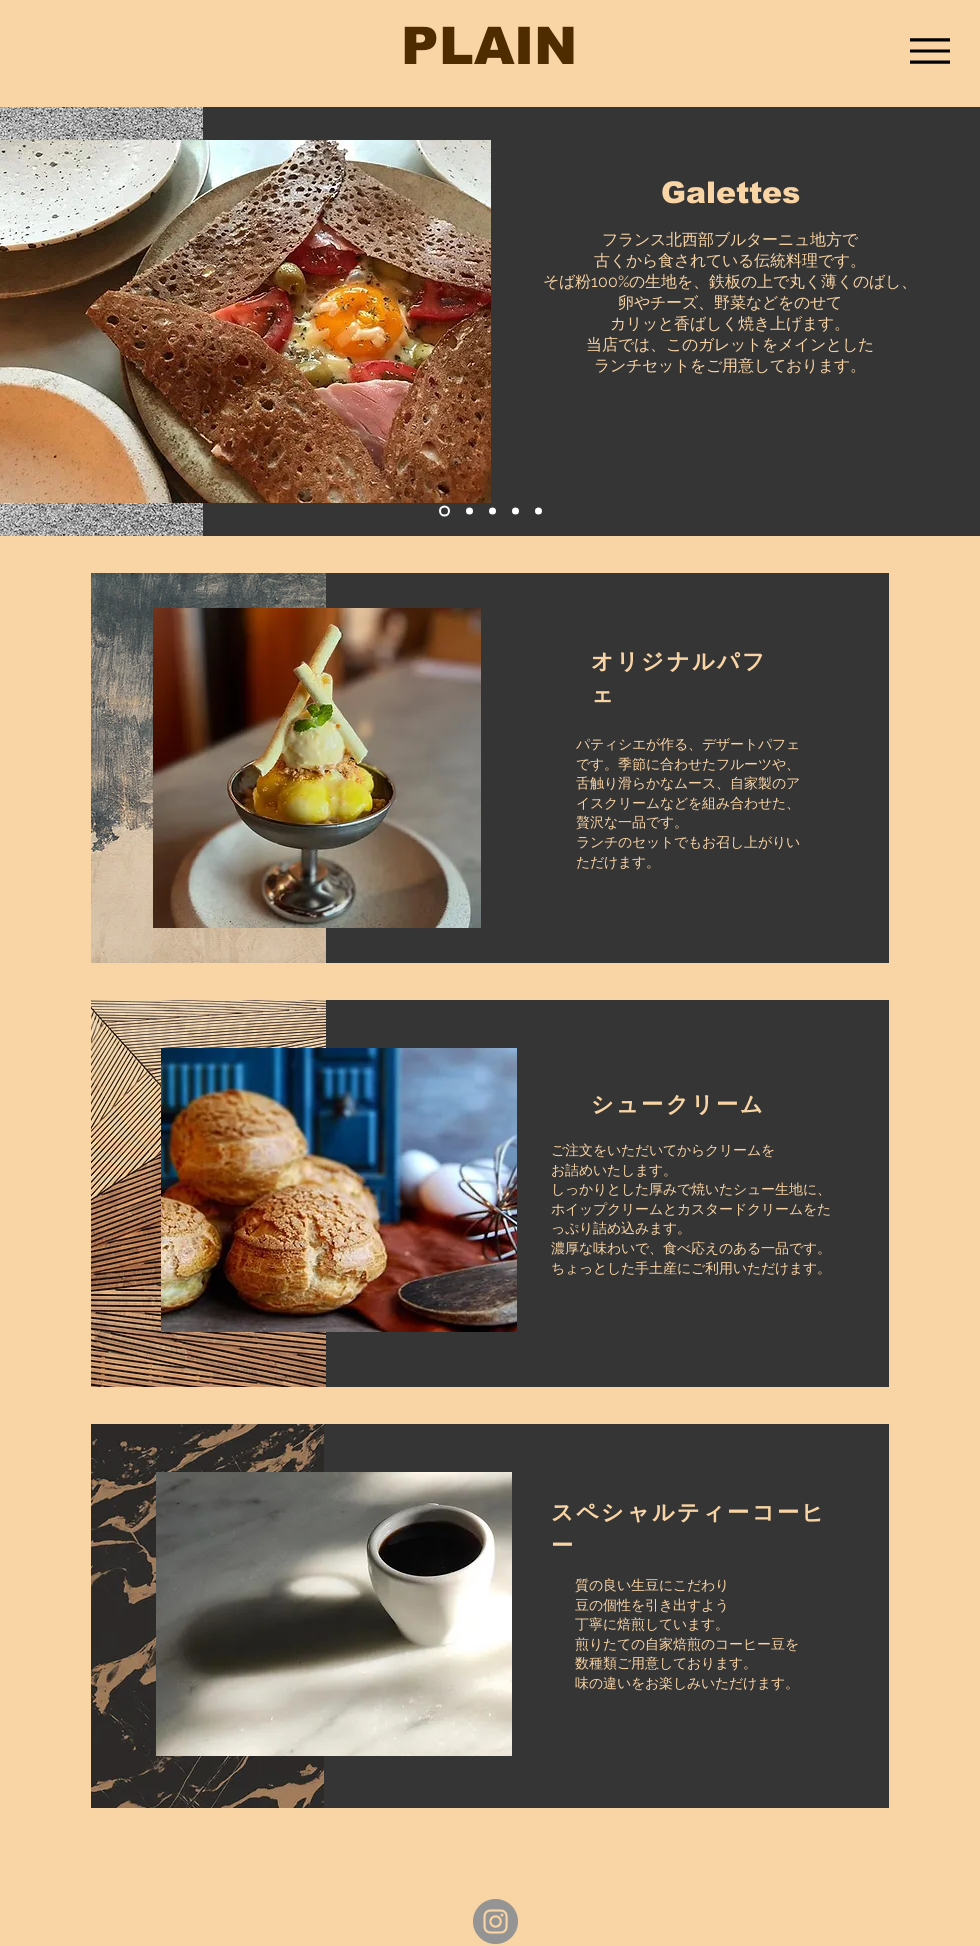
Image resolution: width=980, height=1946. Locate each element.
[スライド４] (515, 511)
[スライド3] (492, 511)
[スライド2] (469, 511)
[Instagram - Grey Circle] (495, 1921)
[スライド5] (538, 511)
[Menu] (929, 50)
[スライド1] (444, 511)
